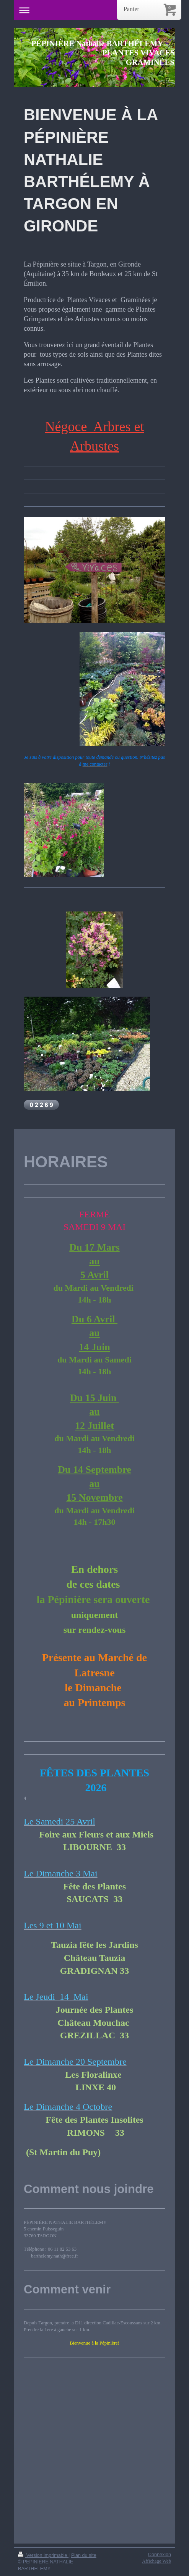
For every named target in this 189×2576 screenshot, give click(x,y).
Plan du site (83, 2555)
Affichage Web (156, 2561)
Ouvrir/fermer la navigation (94, 10)
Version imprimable (43, 2555)
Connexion (159, 2554)
